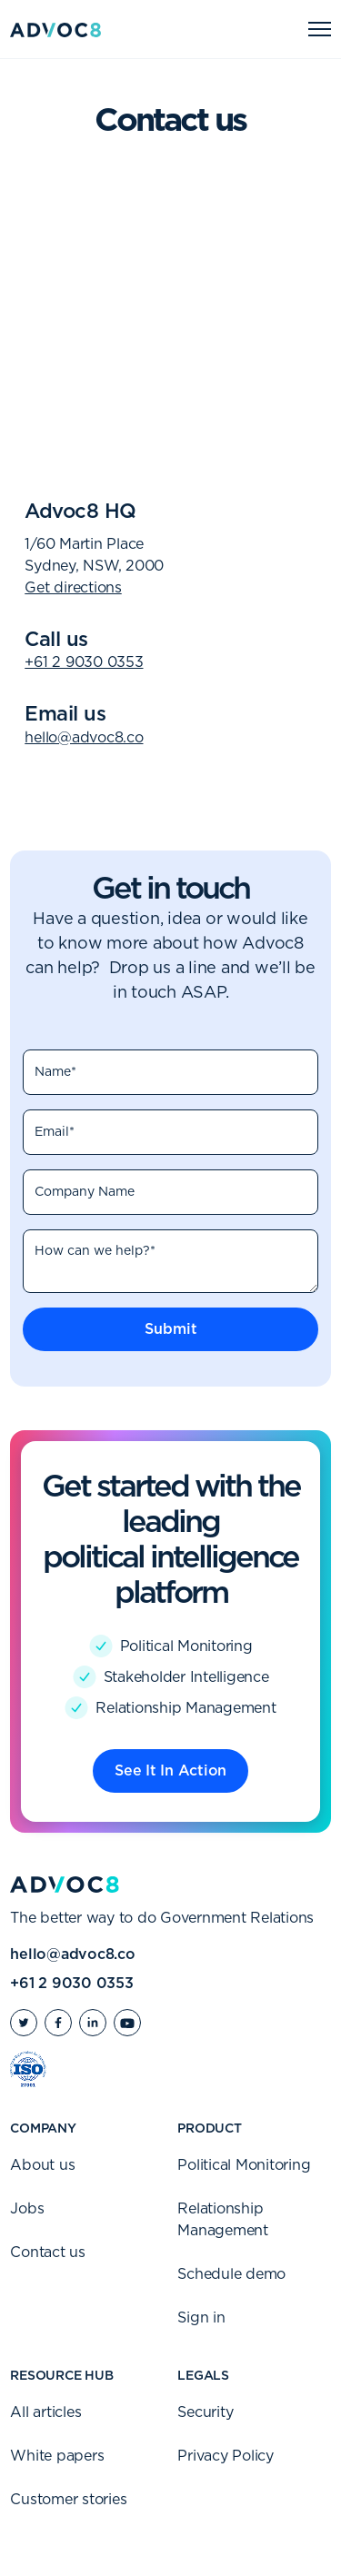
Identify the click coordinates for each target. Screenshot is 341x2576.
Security (205, 2412)
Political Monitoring (243, 2165)
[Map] (170, 320)
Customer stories (68, 2499)
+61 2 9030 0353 (84, 662)
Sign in (201, 2318)
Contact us (47, 2252)
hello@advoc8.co (84, 738)
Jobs (27, 2209)
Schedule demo (231, 2274)
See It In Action (170, 1771)
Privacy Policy (225, 2456)
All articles (45, 2412)
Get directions (73, 588)
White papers (57, 2456)
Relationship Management (222, 2220)
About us (42, 2165)
